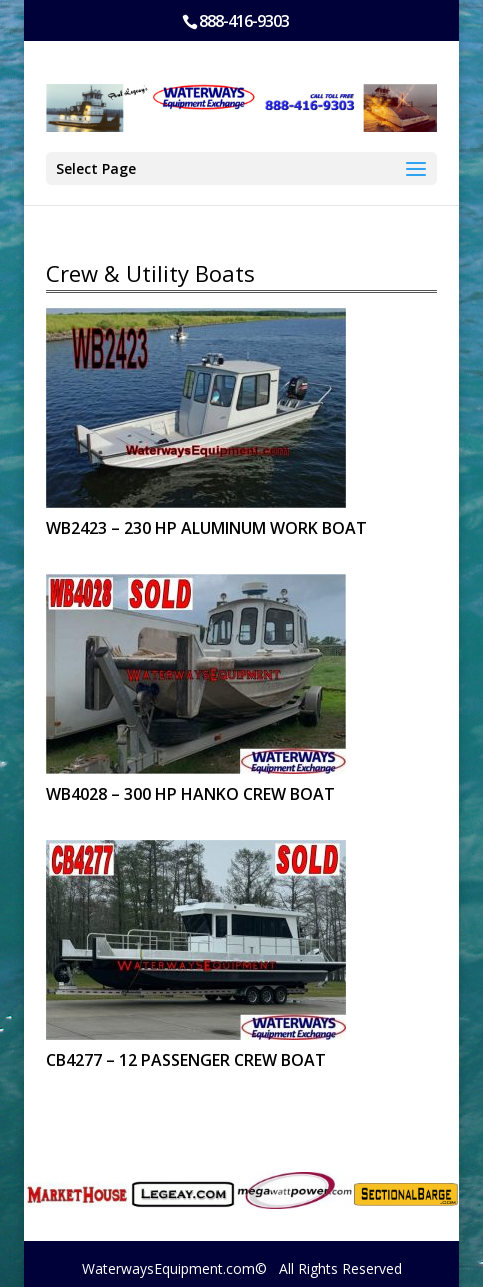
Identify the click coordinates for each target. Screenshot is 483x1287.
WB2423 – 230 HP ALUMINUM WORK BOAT (206, 528)
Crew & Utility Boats (150, 273)
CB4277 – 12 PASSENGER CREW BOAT (186, 1060)
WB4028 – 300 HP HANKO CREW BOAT (190, 794)
